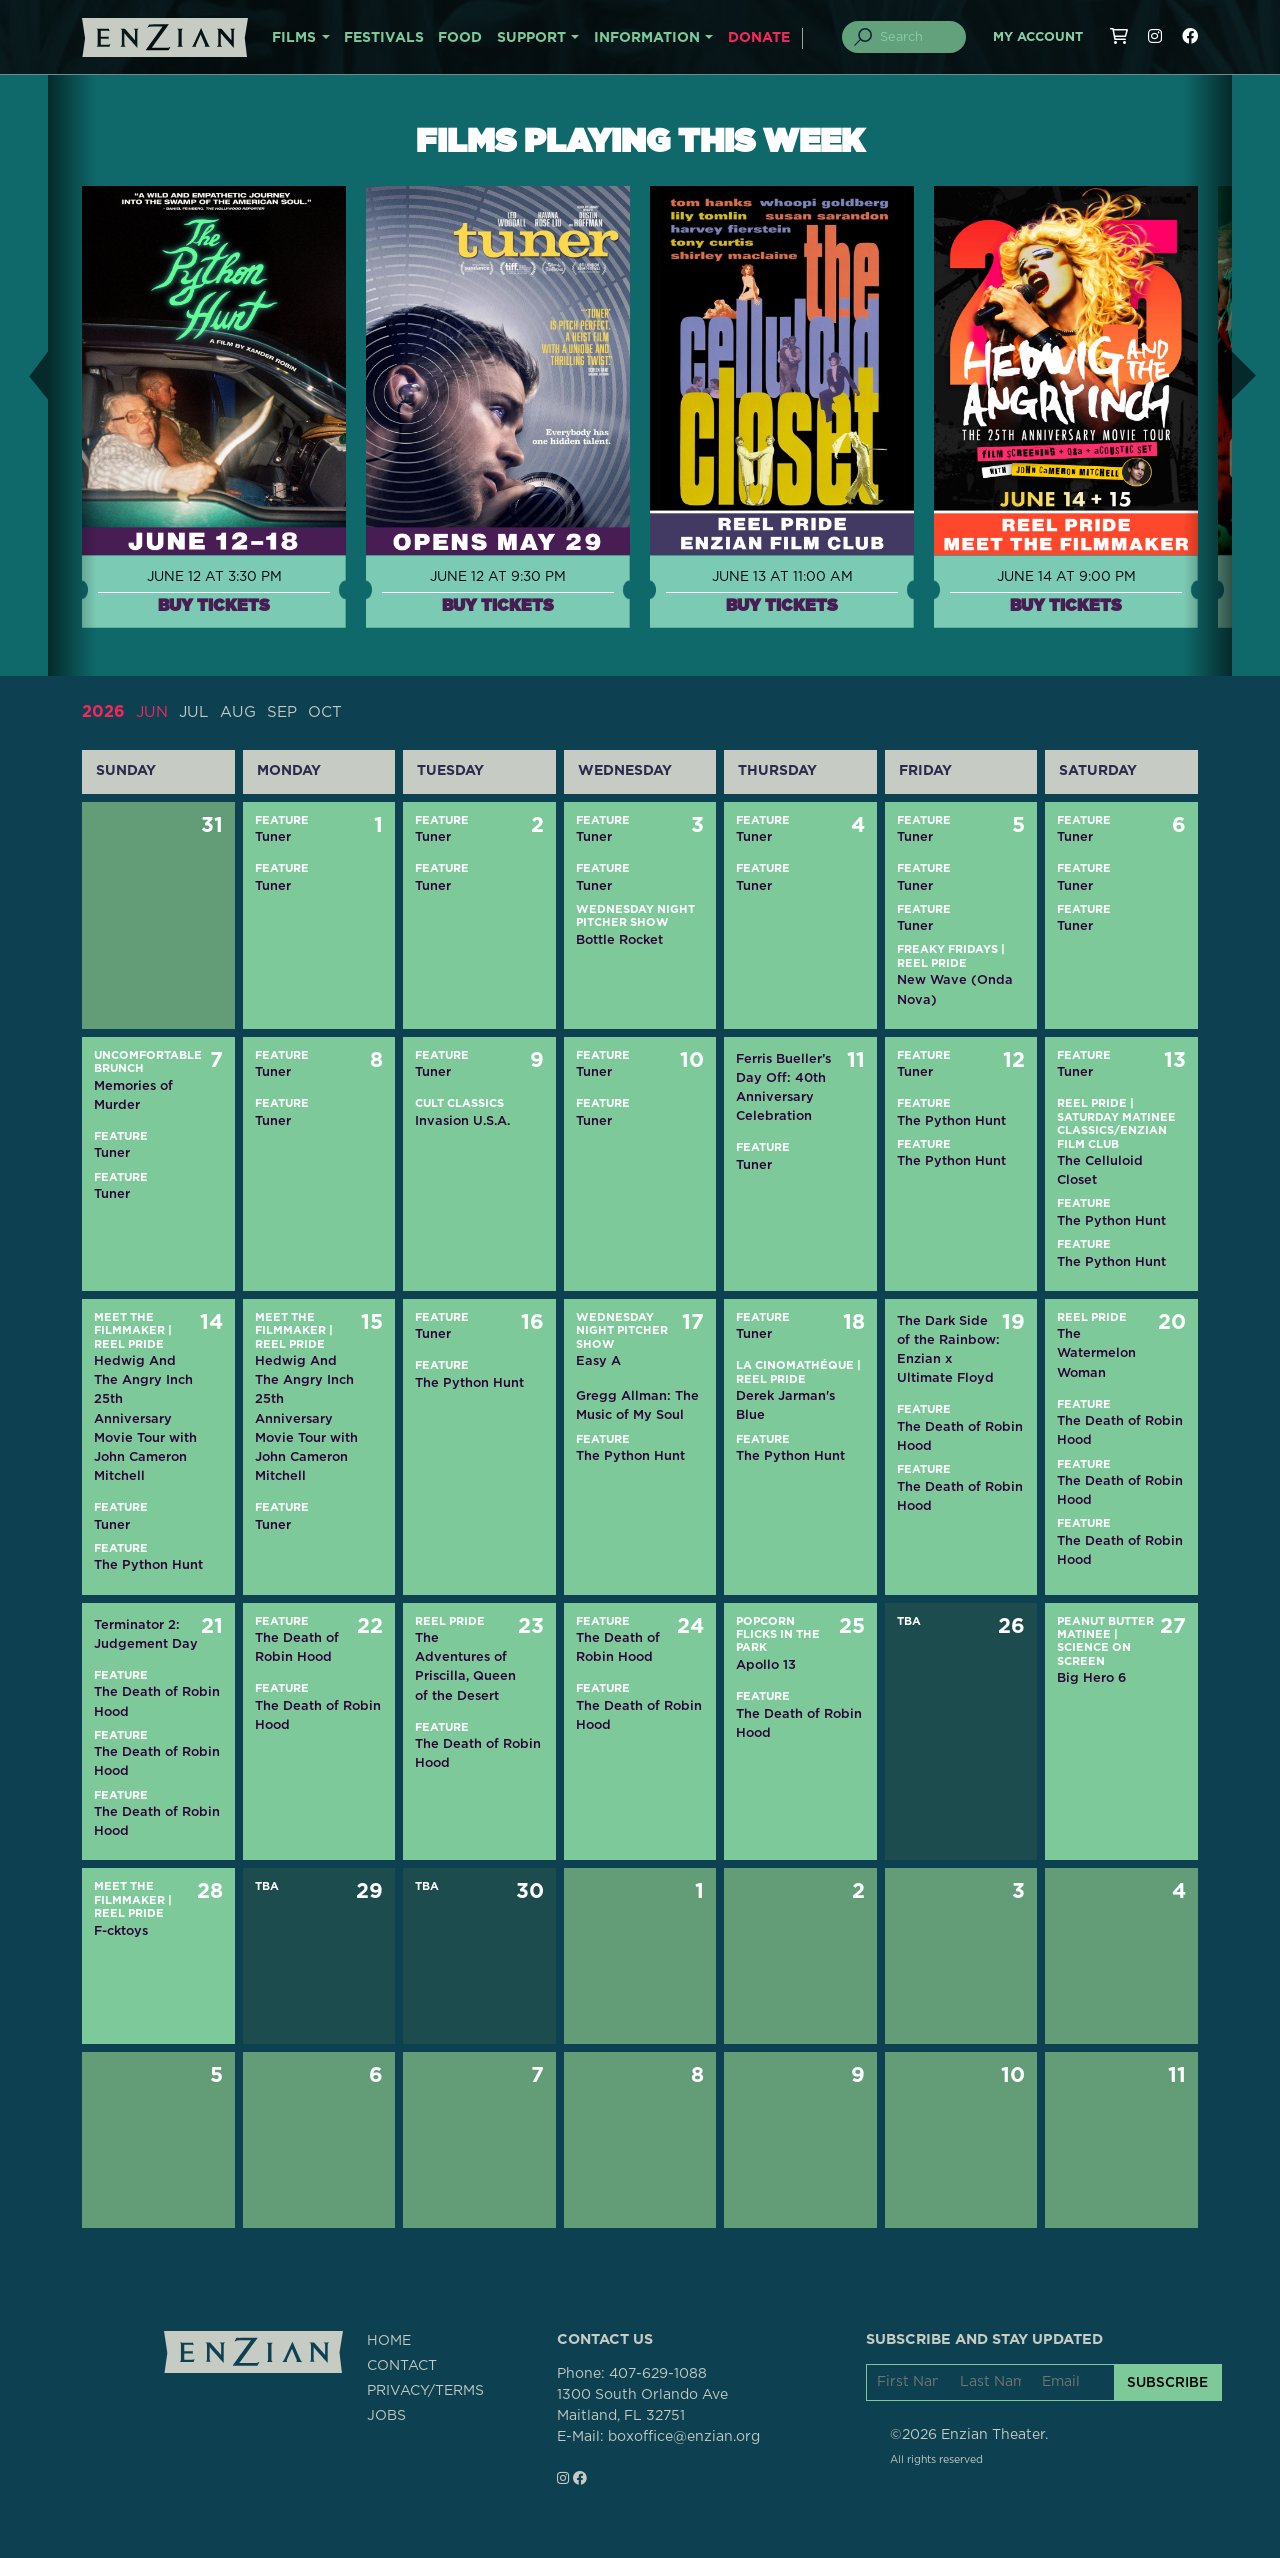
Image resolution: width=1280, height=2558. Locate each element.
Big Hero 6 (1091, 1677)
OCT (334, 712)
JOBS (386, 2416)
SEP (289, 712)
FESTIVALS (384, 38)
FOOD (460, 38)
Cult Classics (459, 1103)
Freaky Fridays (947, 949)
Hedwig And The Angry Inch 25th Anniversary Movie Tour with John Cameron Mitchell (145, 1418)
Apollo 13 (766, 1664)
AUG (243, 712)
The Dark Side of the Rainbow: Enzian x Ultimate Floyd (948, 1349)
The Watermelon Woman (1096, 1352)
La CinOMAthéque (795, 1365)
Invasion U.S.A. (462, 1120)
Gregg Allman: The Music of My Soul (637, 1405)
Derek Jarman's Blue (785, 1405)
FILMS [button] (294, 38)
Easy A (598, 1360)
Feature (282, 819)
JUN (153, 712)
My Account (1038, 37)
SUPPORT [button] (531, 38)
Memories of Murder (133, 1094)
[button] (24, 375)
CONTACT (402, 2366)
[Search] (916, 37)
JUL (196, 712)
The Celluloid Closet (1100, 1170)
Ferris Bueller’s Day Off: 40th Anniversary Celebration (783, 1087)
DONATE (759, 38)
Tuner (273, 836)
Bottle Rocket (619, 939)
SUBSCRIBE (1167, 2382)
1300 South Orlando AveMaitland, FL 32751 (642, 2405)
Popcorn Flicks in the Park (778, 1634)
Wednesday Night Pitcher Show (622, 1331)
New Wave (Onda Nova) (955, 989)
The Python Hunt (951, 1120)
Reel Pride (932, 963)
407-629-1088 (658, 2374)
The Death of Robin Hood (960, 1436)
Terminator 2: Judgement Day (146, 1633)
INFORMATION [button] (647, 38)
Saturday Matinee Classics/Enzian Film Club (1116, 1131)
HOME (389, 2341)
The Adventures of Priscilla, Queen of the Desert (465, 1666)
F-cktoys (121, 1930)
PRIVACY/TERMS (425, 2391)
